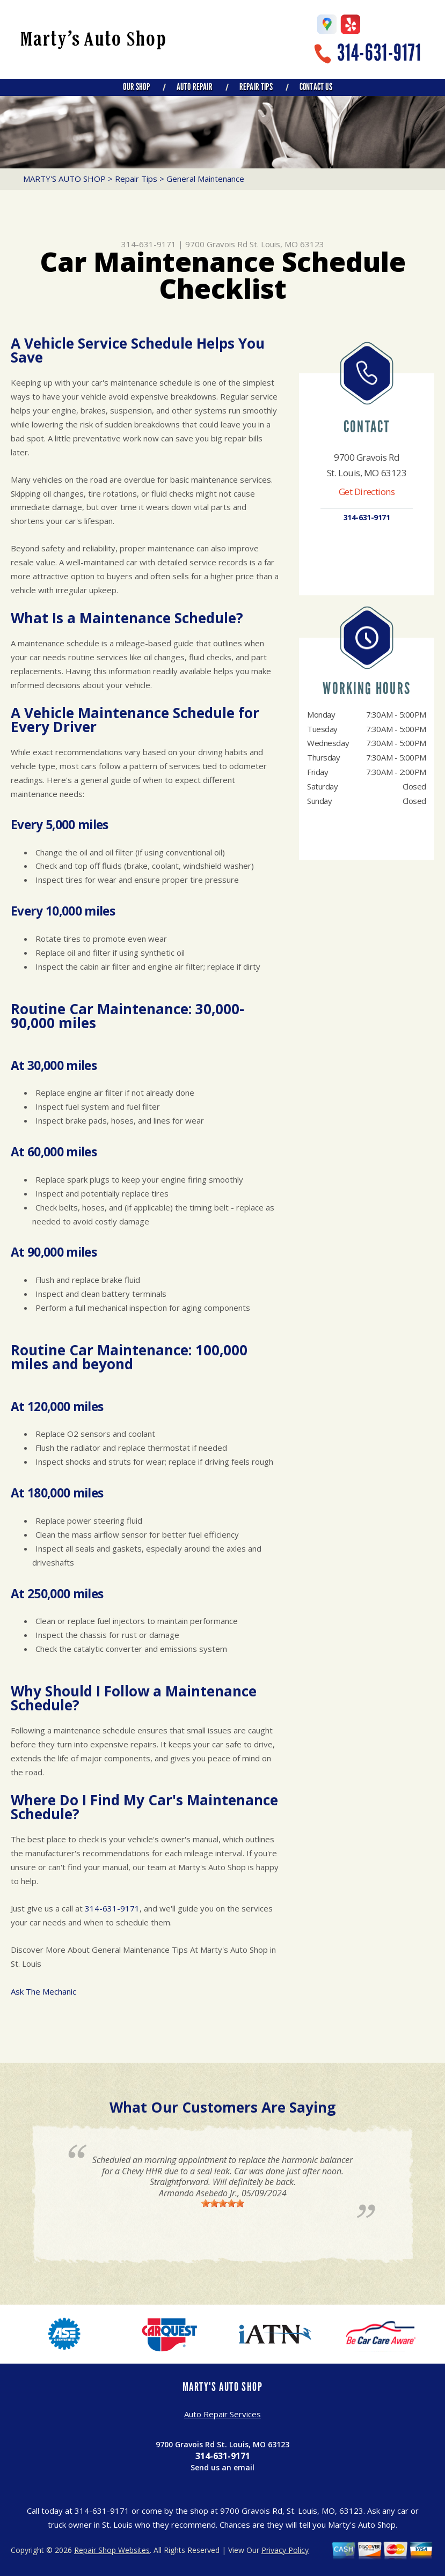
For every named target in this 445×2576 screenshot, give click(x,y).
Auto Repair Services (222, 2414)
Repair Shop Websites (112, 2550)
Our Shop (136, 87)
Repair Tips (256, 87)
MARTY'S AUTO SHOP (64, 178)
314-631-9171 (379, 53)
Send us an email (222, 2467)
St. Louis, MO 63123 (287, 244)
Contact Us (316, 87)
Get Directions (367, 491)
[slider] (222, 2203)
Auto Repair (195, 87)
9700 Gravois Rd (216, 244)
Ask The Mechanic (43, 1991)
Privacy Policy (285, 2550)
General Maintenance (205, 178)
